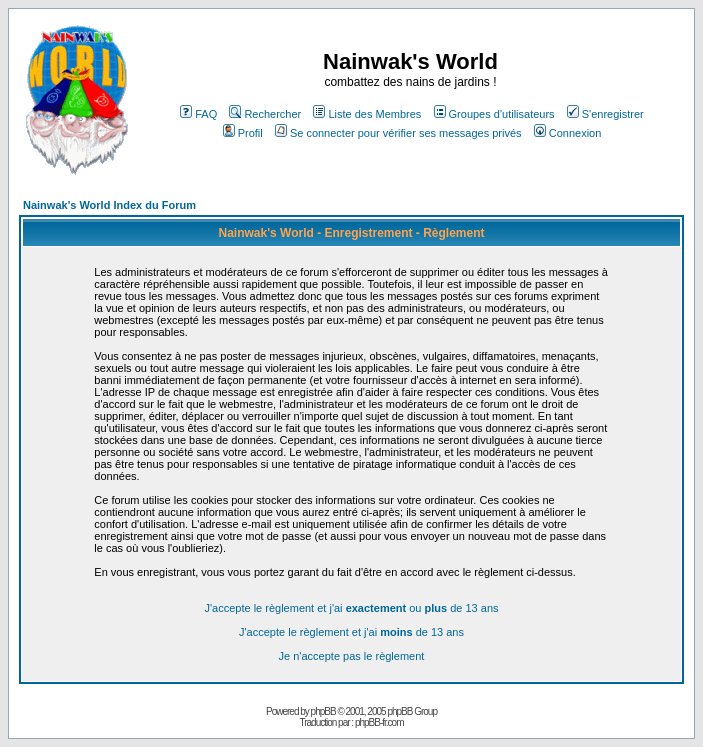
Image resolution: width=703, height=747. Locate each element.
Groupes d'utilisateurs (494, 114)
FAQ (198, 114)
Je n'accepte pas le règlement (352, 656)
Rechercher (265, 114)
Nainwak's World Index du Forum (109, 205)
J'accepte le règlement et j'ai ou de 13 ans (351, 608)
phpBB (323, 711)
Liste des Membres (367, 114)
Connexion (568, 133)
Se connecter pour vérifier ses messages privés (398, 133)
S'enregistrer (605, 114)
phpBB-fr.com (379, 722)
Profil (243, 133)
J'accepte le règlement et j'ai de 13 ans (351, 632)
